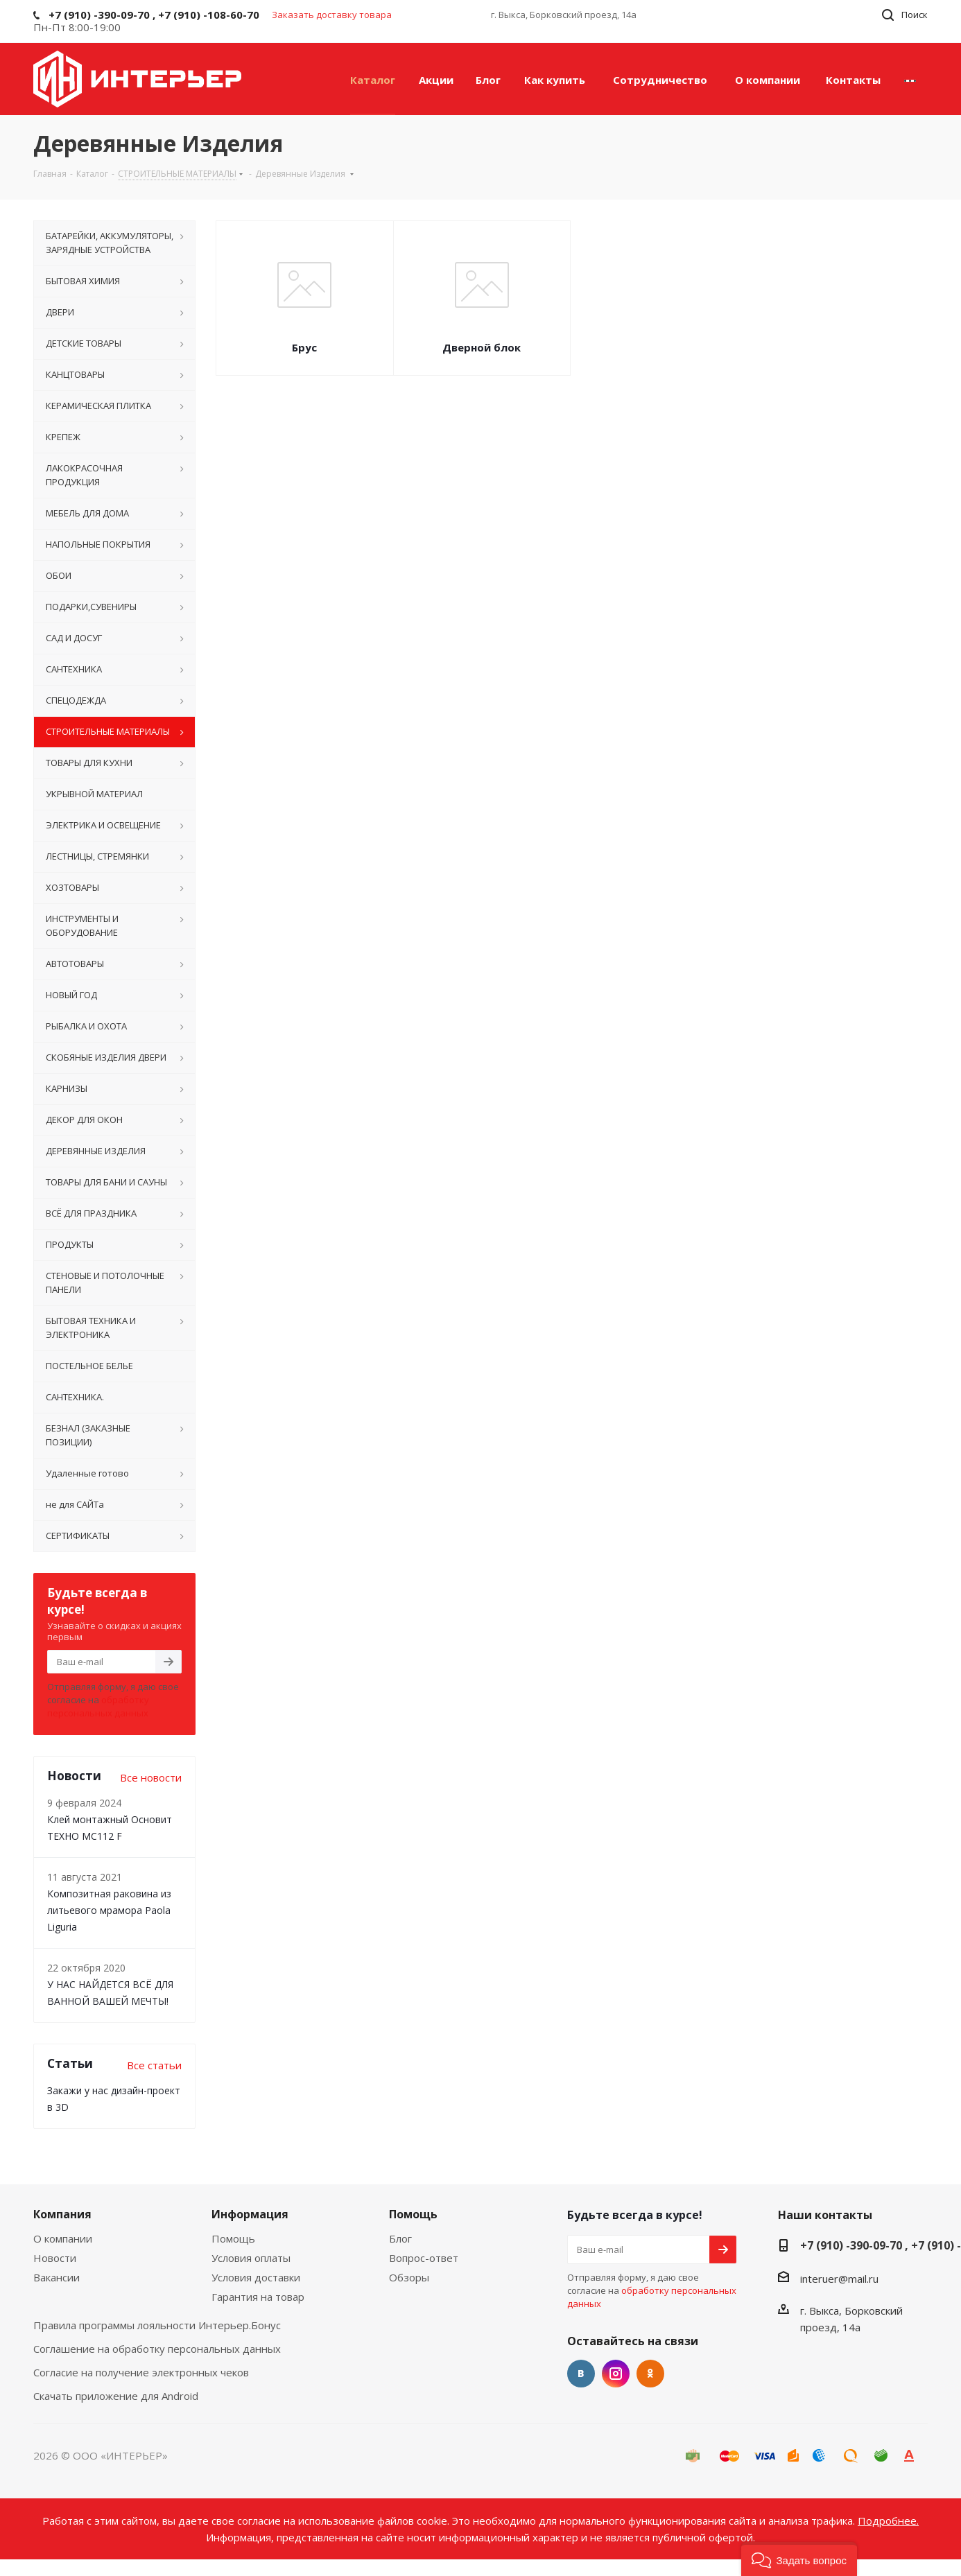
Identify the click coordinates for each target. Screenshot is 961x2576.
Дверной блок (481, 347)
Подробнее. (888, 2520)
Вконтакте (581, 2373)
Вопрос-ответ (423, 2258)
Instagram (616, 2373)
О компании (62, 2238)
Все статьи (154, 2065)
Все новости (151, 1777)
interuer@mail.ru (839, 2279)
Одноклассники (650, 2373)
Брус (304, 347)
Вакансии (56, 2277)
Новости (54, 2258)
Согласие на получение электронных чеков (141, 2372)
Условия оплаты (251, 2258)
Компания (62, 2214)
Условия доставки (255, 2277)
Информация (249, 2214)
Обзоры (409, 2277)
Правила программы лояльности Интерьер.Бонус (157, 2325)
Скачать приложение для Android (115, 2396)
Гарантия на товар (257, 2297)
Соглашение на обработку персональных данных (157, 2349)
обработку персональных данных (98, 1706)
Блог (400, 2238)
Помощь (233, 2238)
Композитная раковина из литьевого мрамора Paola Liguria (109, 1910)
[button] (799, 2559)
